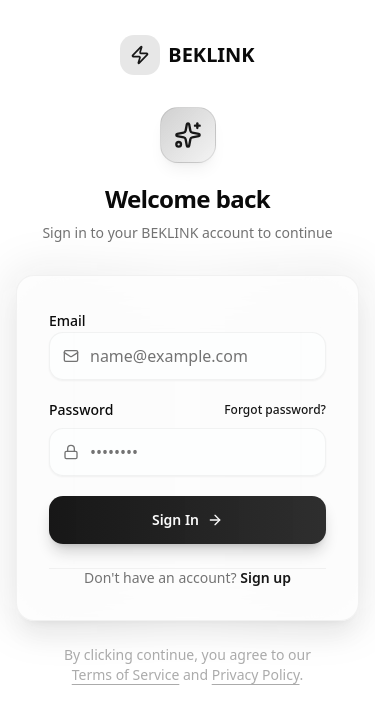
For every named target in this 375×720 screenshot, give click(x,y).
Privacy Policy (256, 674)
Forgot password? (275, 410)
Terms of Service (126, 674)
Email (67, 320)
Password (81, 409)
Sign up (265, 577)
